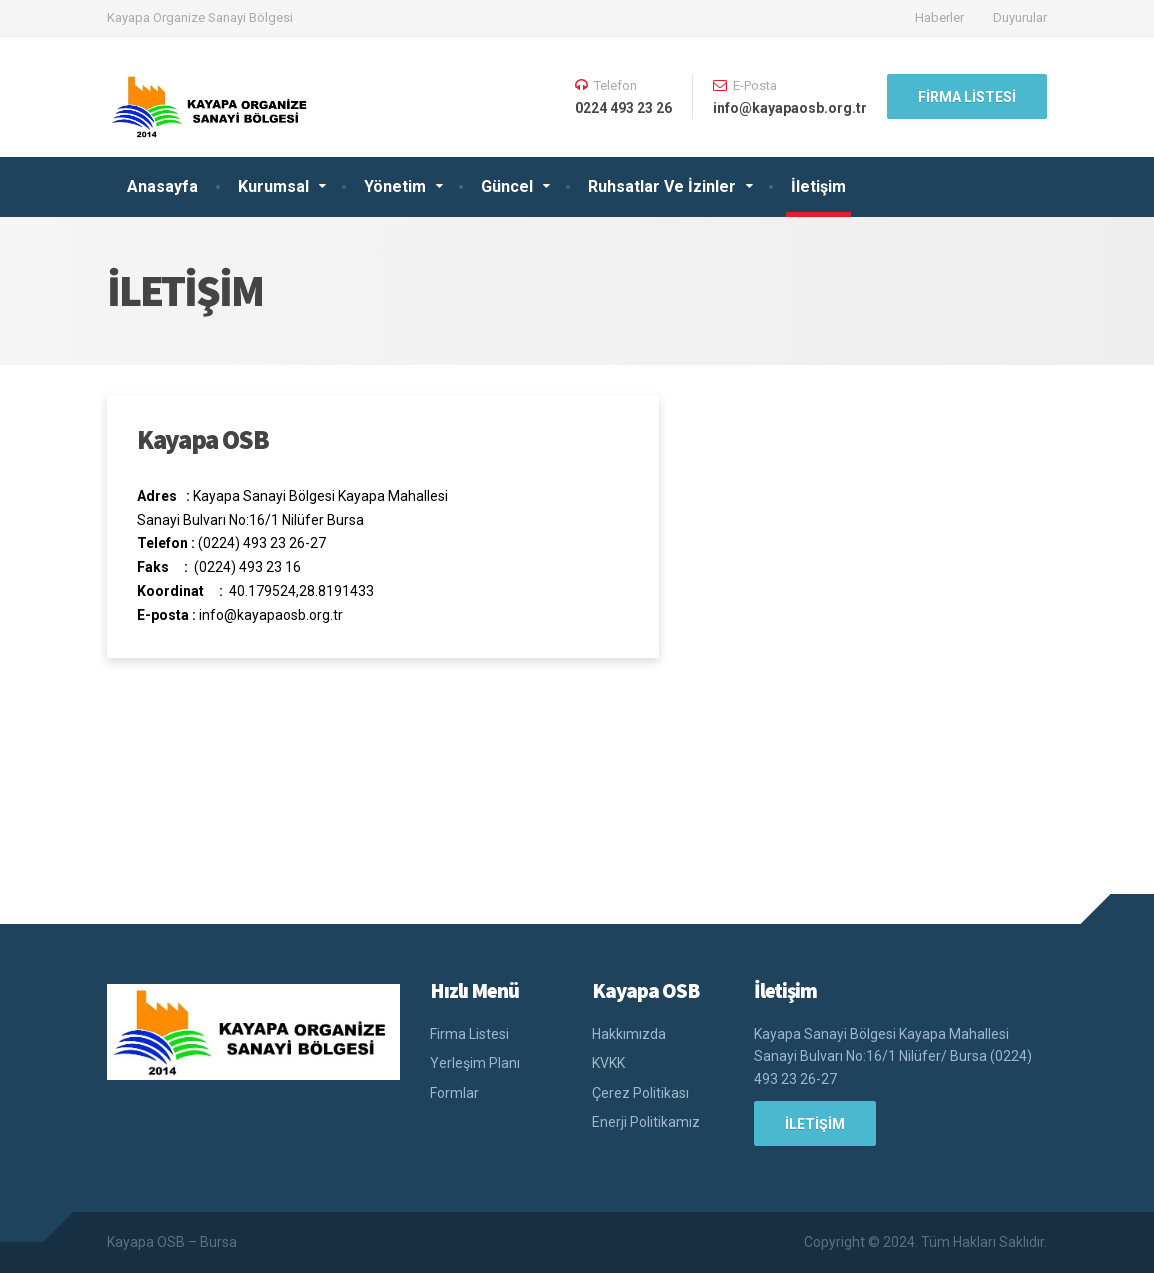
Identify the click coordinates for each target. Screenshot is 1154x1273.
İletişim (818, 186)
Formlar (454, 1093)
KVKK (608, 1063)
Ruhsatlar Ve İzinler (662, 186)
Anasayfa (162, 186)
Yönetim (395, 186)
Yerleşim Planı (475, 1063)
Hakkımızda (629, 1034)
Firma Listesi (967, 97)
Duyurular (1020, 17)
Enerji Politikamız (646, 1122)
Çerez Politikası (640, 1093)
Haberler (939, 17)
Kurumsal (273, 186)
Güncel (507, 186)
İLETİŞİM (815, 1124)
